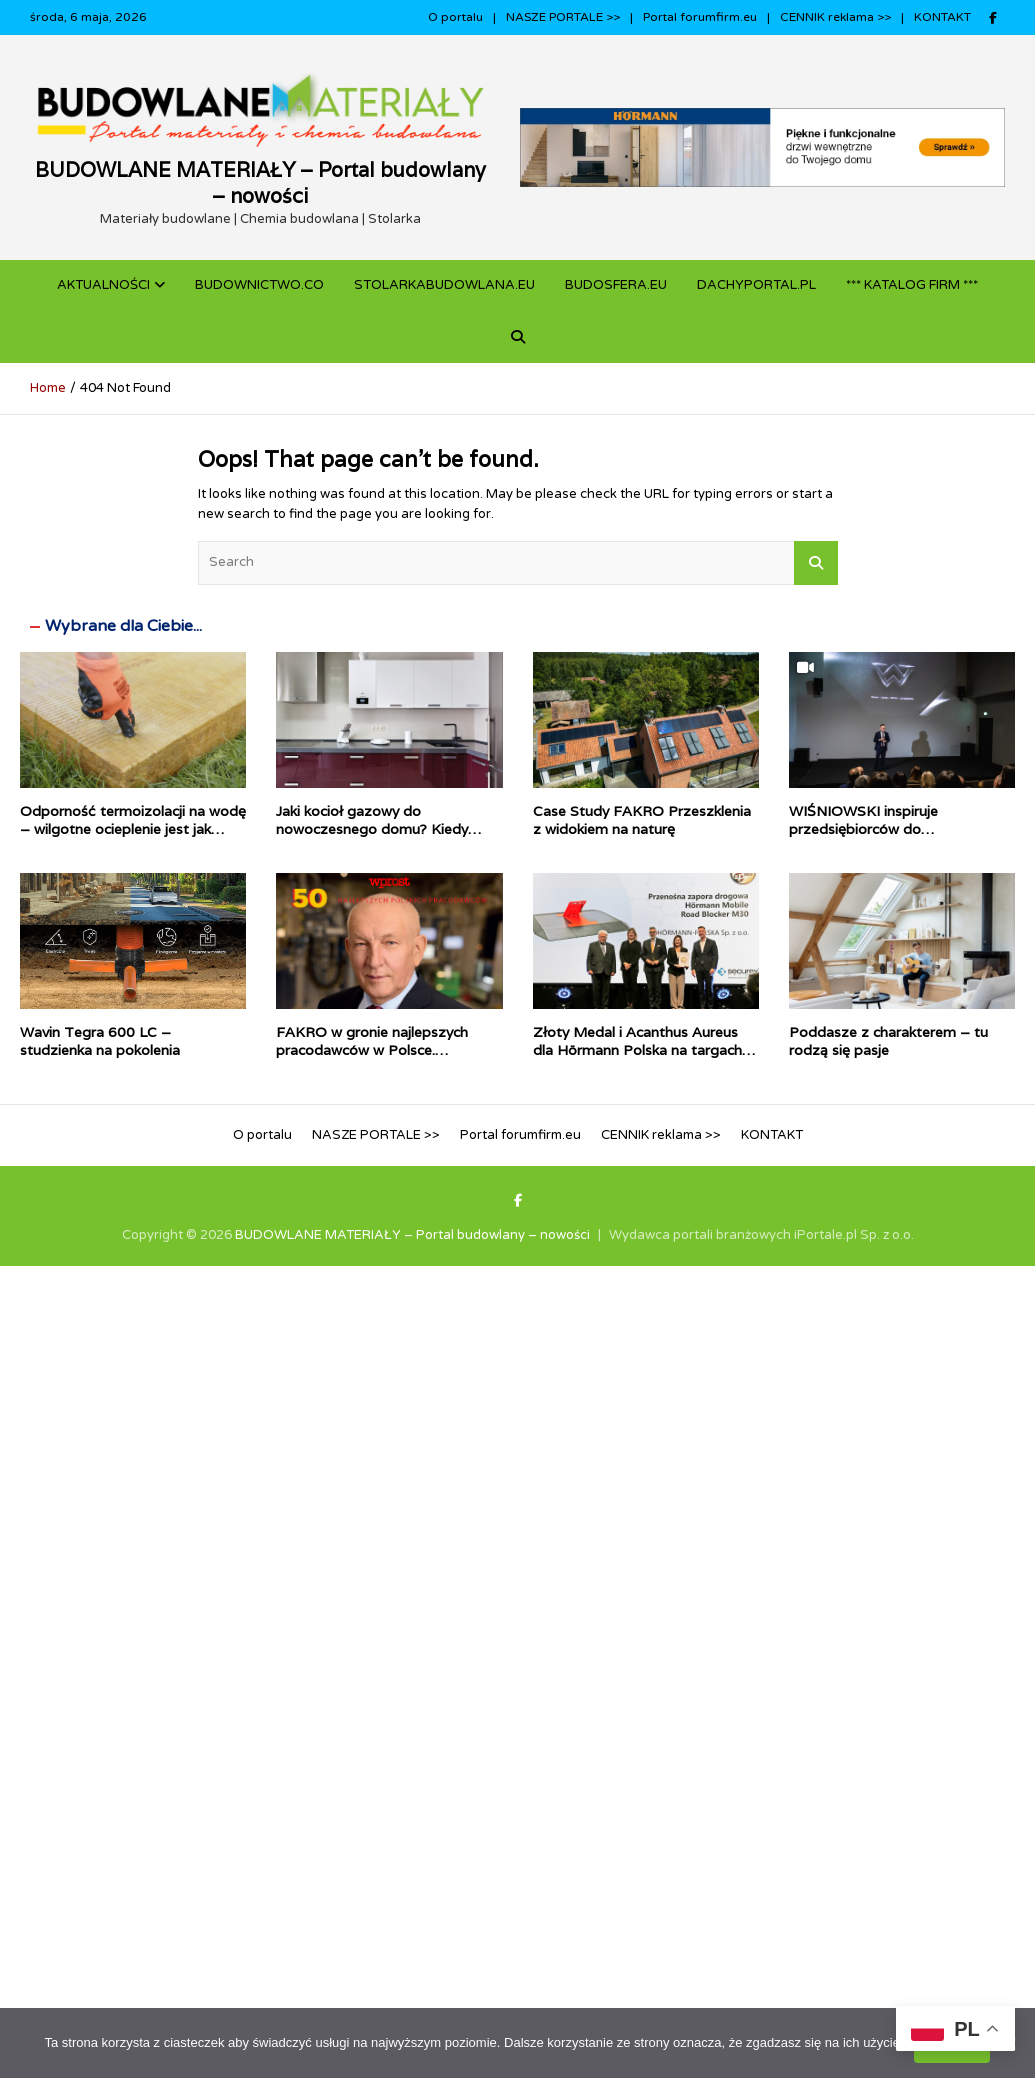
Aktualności (103, 285)
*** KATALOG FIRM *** (912, 285)
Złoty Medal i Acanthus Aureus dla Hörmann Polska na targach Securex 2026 (637, 1050)
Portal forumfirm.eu (700, 17)
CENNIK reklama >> (835, 17)
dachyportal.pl (756, 285)
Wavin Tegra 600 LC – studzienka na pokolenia (100, 1041)
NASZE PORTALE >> (563, 17)
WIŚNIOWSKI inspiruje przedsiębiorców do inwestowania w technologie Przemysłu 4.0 (882, 838)
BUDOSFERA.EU (616, 285)
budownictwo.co (259, 285)
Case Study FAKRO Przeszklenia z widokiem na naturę (642, 820)
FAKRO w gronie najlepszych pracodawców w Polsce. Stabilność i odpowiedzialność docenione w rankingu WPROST (382, 1059)
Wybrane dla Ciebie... (123, 626)
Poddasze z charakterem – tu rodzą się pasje (888, 1041)
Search (816, 563)
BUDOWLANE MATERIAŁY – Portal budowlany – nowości (260, 183)
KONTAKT (942, 17)
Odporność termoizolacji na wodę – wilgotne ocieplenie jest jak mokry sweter (133, 829)
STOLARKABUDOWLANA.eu (444, 285)
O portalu (455, 17)
